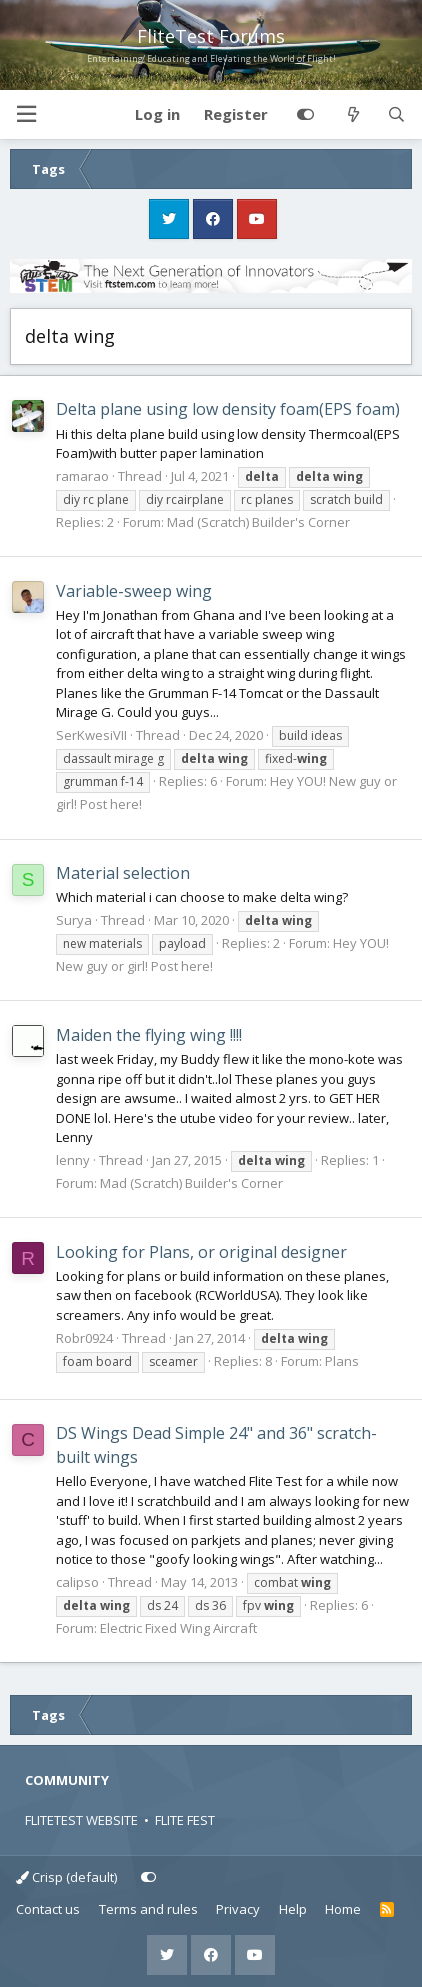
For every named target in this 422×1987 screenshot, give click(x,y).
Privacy (238, 1909)
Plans (342, 1361)
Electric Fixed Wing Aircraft (178, 1628)
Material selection (123, 873)
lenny (73, 1160)
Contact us (48, 1909)
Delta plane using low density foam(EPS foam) (228, 409)
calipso (77, 1582)
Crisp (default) (66, 1877)
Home (343, 1909)
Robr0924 (84, 1338)
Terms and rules (148, 1909)
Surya (74, 920)
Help (293, 1909)
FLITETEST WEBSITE (81, 1820)
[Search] (396, 115)
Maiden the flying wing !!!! (149, 1035)
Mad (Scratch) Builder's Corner (258, 522)
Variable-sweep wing (134, 591)
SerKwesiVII (91, 735)
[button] (26, 114)
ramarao (82, 476)
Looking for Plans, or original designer (201, 1252)
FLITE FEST (185, 1820)
